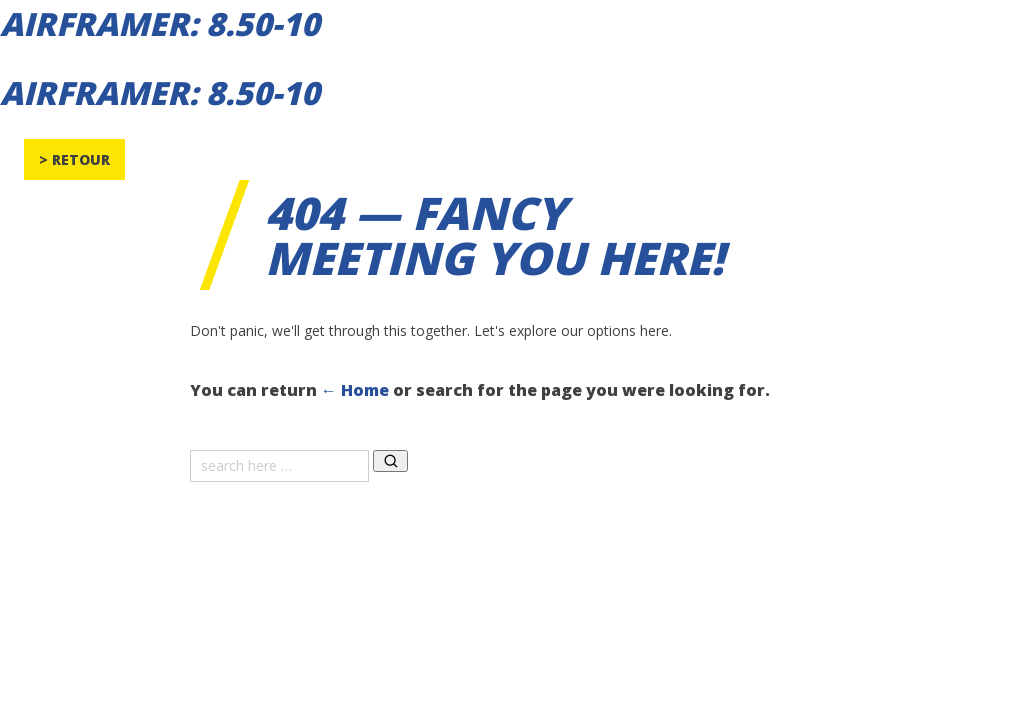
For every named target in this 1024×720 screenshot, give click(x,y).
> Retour (74, 159)
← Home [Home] (355, 390)
